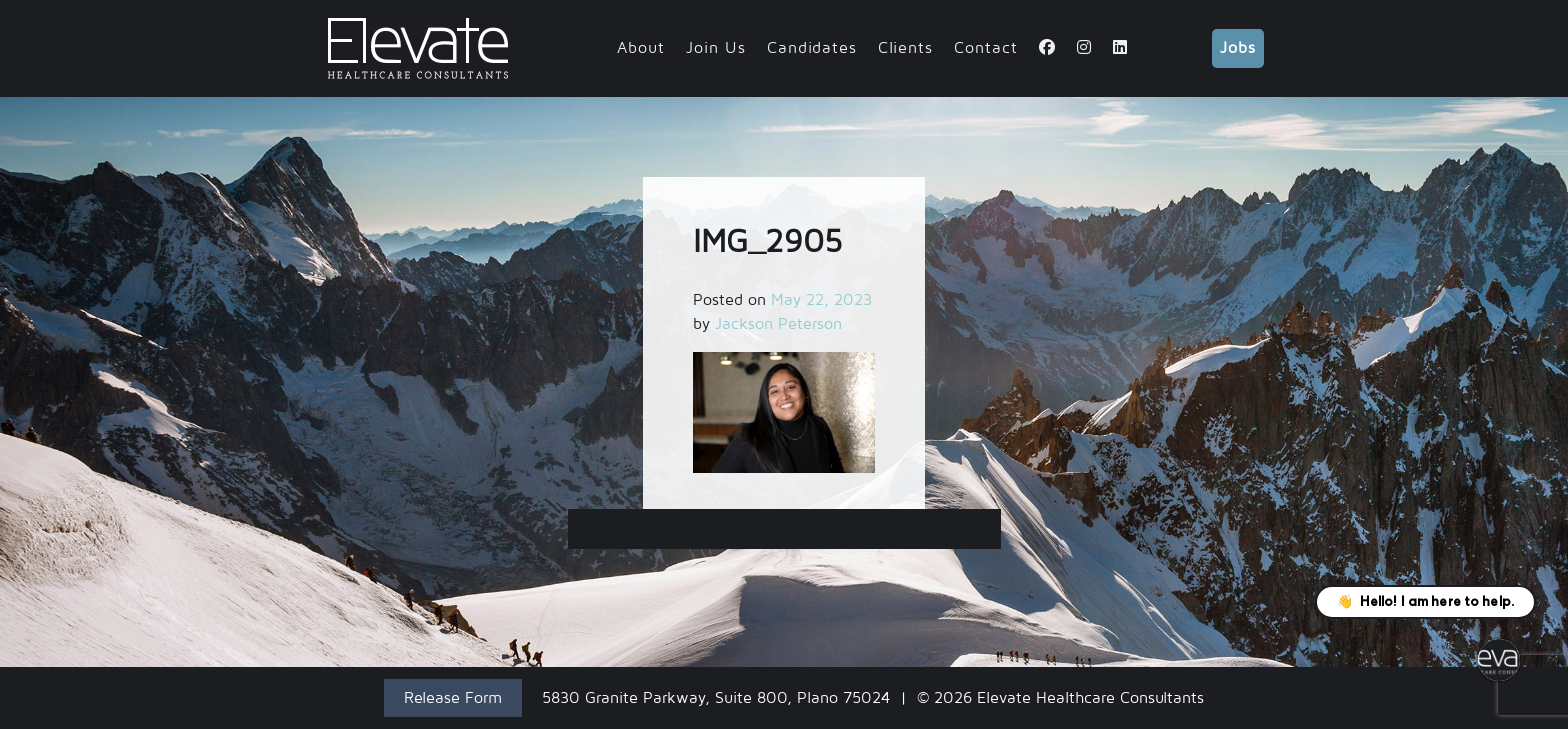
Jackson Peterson (778, 324)
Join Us (716, 48)
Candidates (812, 48)
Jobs (1238, 48)
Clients (905, 48)
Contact (986, 48)
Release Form (453, 698)
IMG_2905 (784, 529)
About (641, 48)
